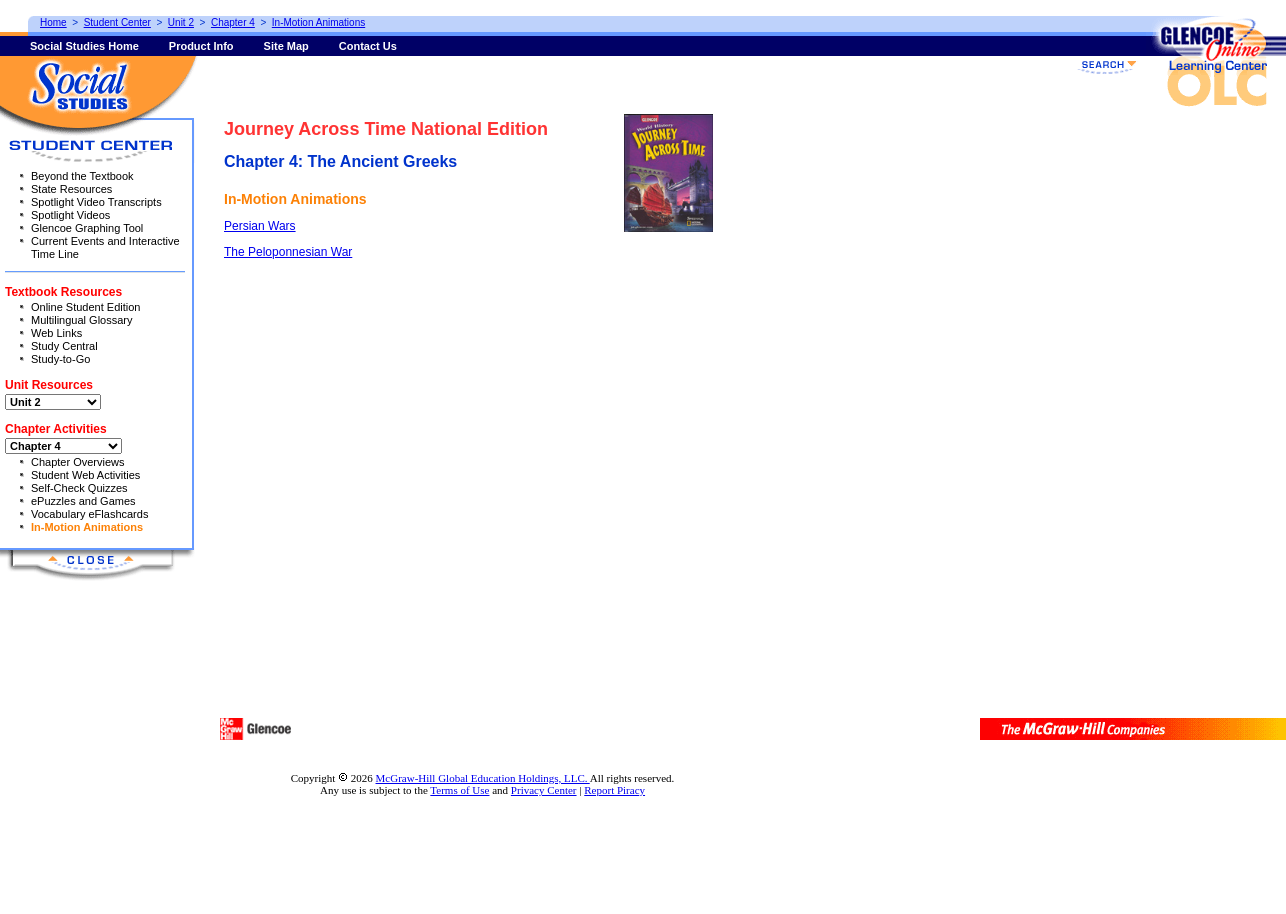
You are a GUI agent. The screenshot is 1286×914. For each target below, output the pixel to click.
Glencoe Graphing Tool (87, 228)
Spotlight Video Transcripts (96, 202)
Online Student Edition (85, 307)
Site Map (286, 46)
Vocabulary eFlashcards (89, 514)
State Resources (71, 189)
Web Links (56, 333)
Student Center (117, 22)
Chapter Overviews (78, 462)
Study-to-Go (60, 359)
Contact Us (368, 46)
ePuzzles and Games (83, 501)
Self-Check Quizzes (79, 488)
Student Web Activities (85, 475)
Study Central (64, 346)
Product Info (201, 46)
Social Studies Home (84, 46)
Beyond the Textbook (82, 176)
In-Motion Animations (87, 527)
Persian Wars (260, 226)
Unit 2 (181, 22)
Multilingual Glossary (81, 320)
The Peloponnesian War (288, 252)
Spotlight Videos (70, 215)
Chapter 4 (233, 22)
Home (53, 22)
